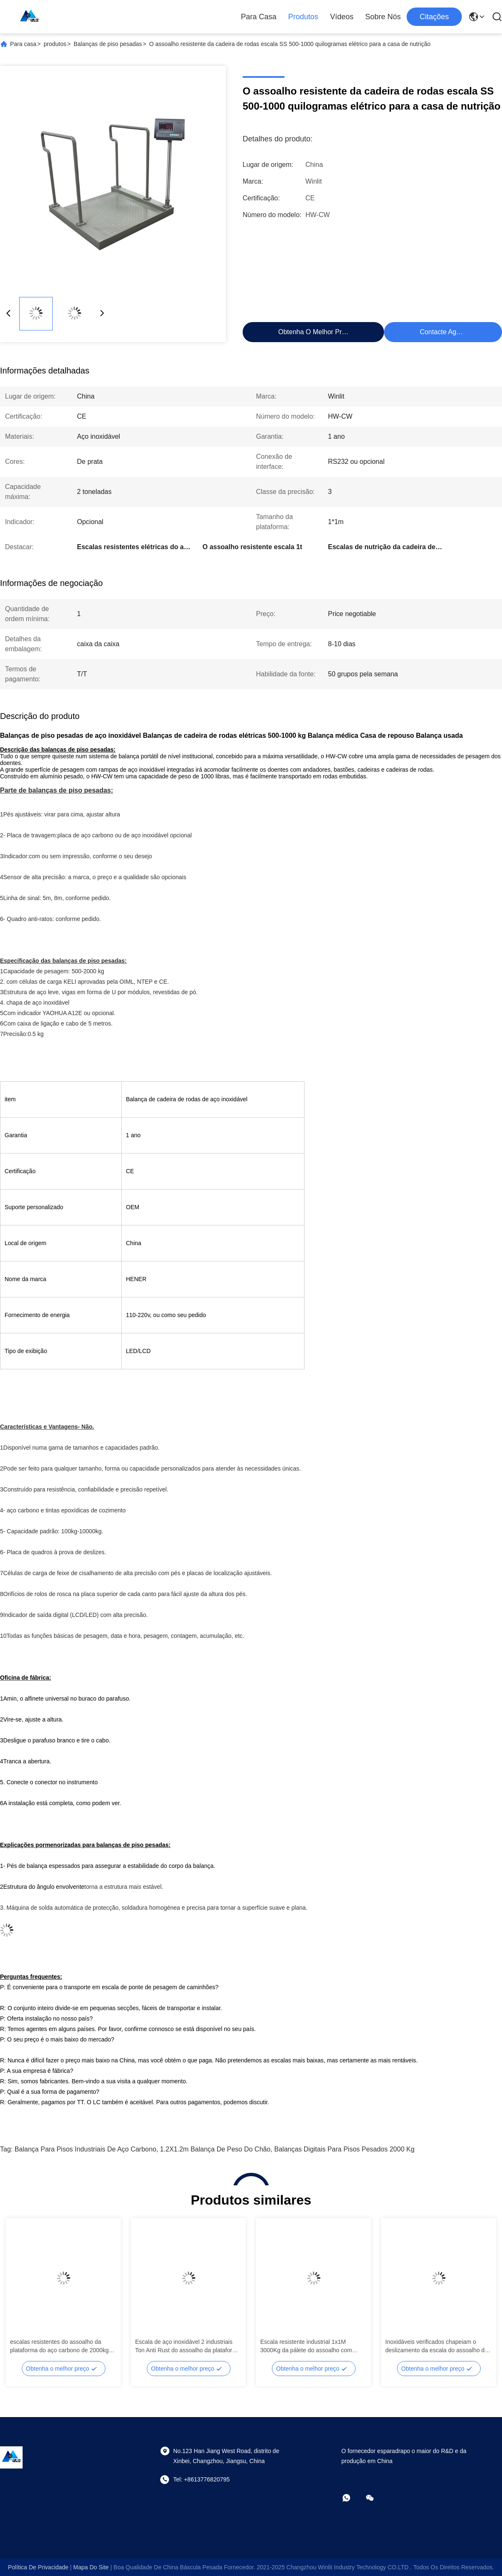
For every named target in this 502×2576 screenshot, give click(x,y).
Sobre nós (383, 16)
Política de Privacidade (38, 2567)
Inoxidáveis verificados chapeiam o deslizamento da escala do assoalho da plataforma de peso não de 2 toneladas (436, 2346)
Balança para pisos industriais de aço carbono (85, 2149)
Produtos (303, 16)
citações (434, 17)
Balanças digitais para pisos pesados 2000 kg (344, 2149)
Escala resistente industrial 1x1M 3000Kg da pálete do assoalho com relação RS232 (306, 2346)
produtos (55, 44)
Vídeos (341, 16)
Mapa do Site (91, 2567)
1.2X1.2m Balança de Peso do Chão (215, 2149)
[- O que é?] (352, 2498)
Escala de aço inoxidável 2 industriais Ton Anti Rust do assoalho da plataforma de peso (187, 2346)
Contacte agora (443, 331)
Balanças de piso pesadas (108, 44)
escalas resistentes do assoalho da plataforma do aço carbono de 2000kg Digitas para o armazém (59, 2346)
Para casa (259, 16)
